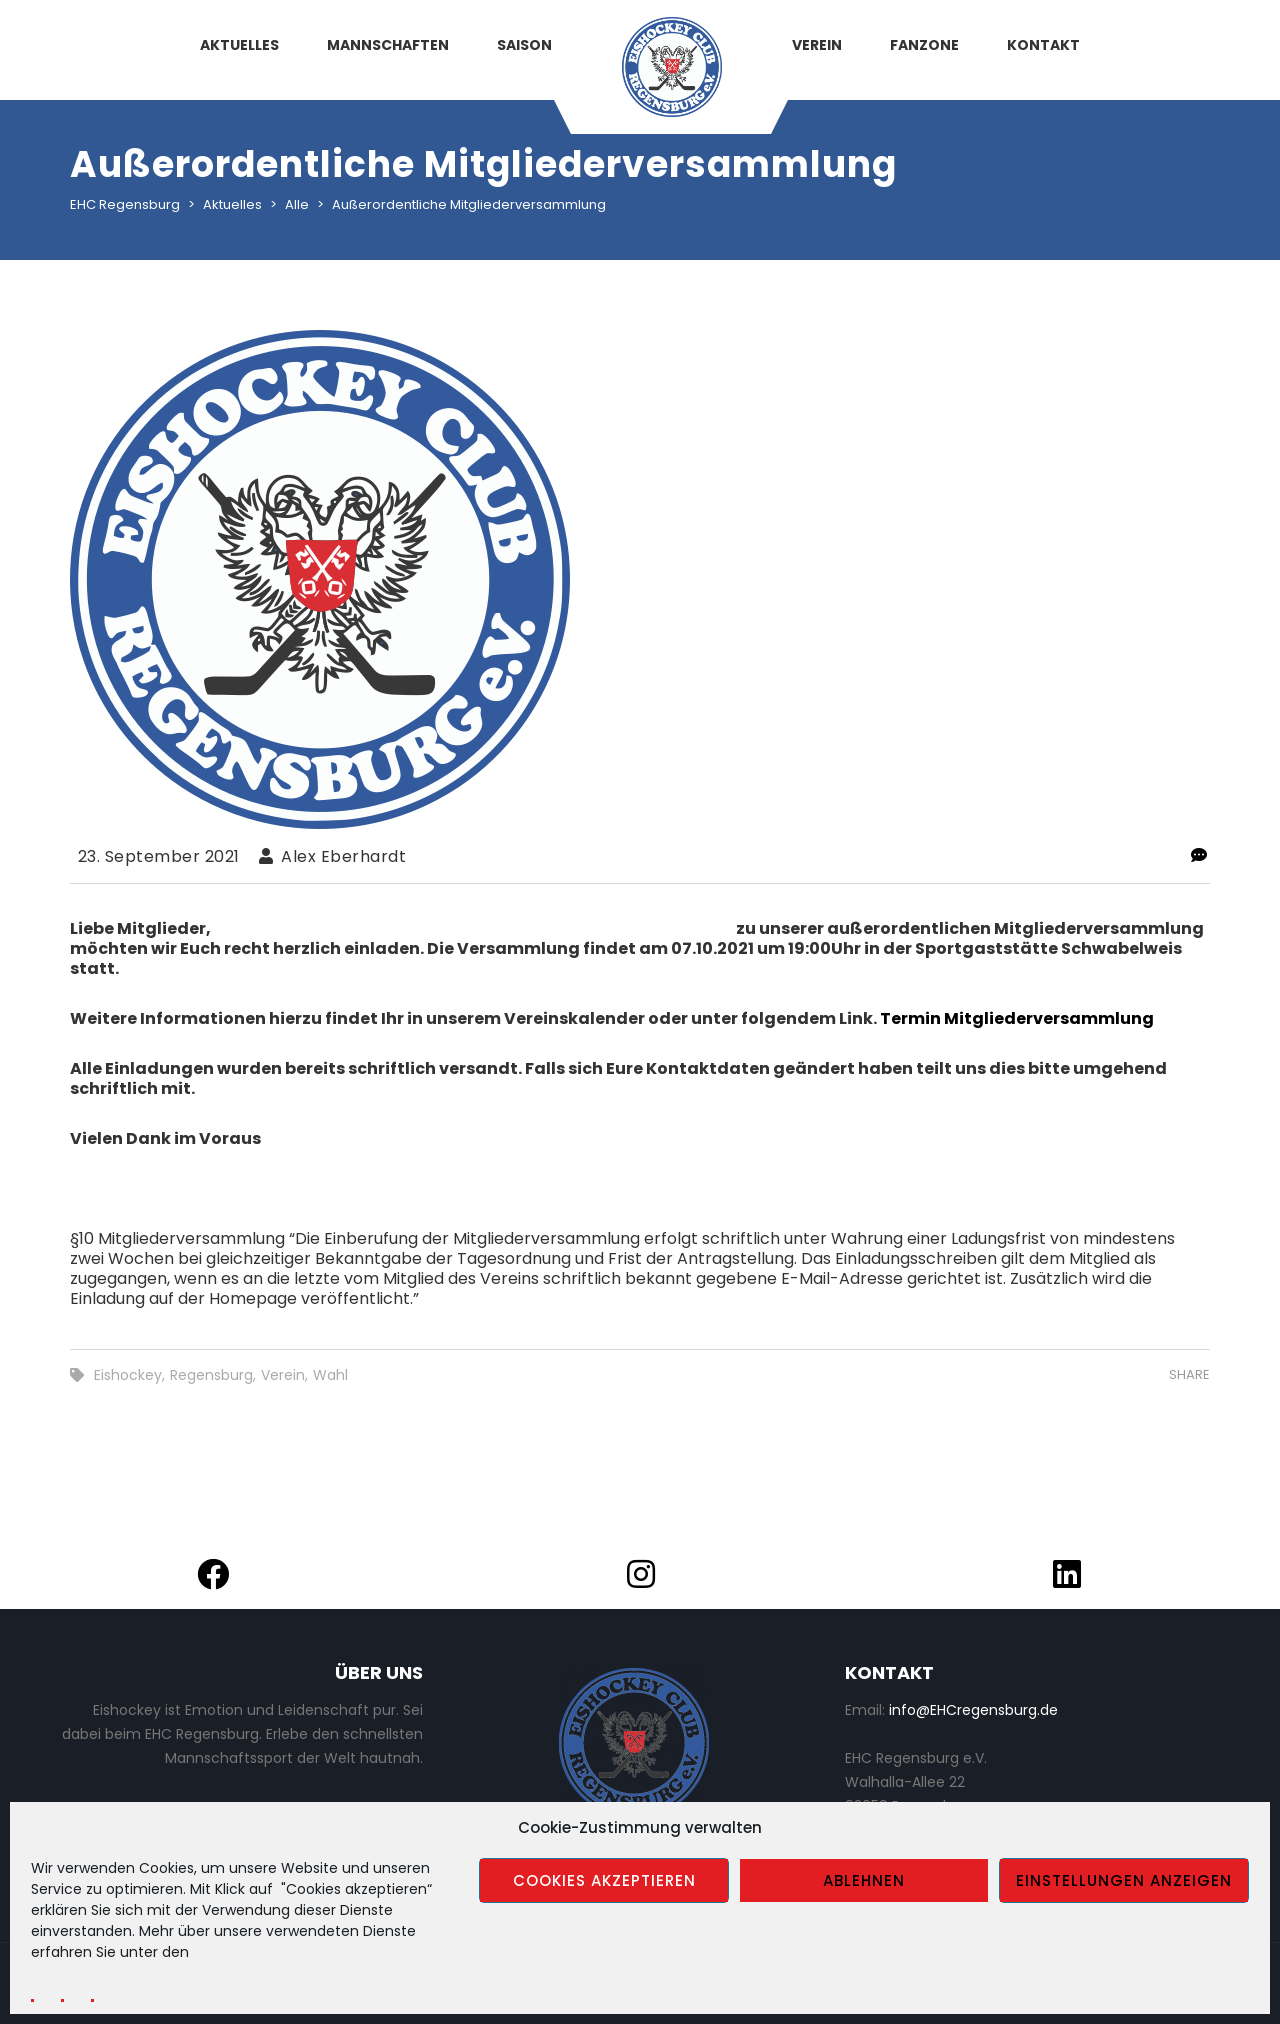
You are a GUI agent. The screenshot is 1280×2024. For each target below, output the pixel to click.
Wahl (330, 1375)
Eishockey (128, 1375)
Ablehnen (864, 1880)
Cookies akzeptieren (604, 1880)
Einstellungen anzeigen (1124, 1880)
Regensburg (211, 1375)
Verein (283, 1375)
